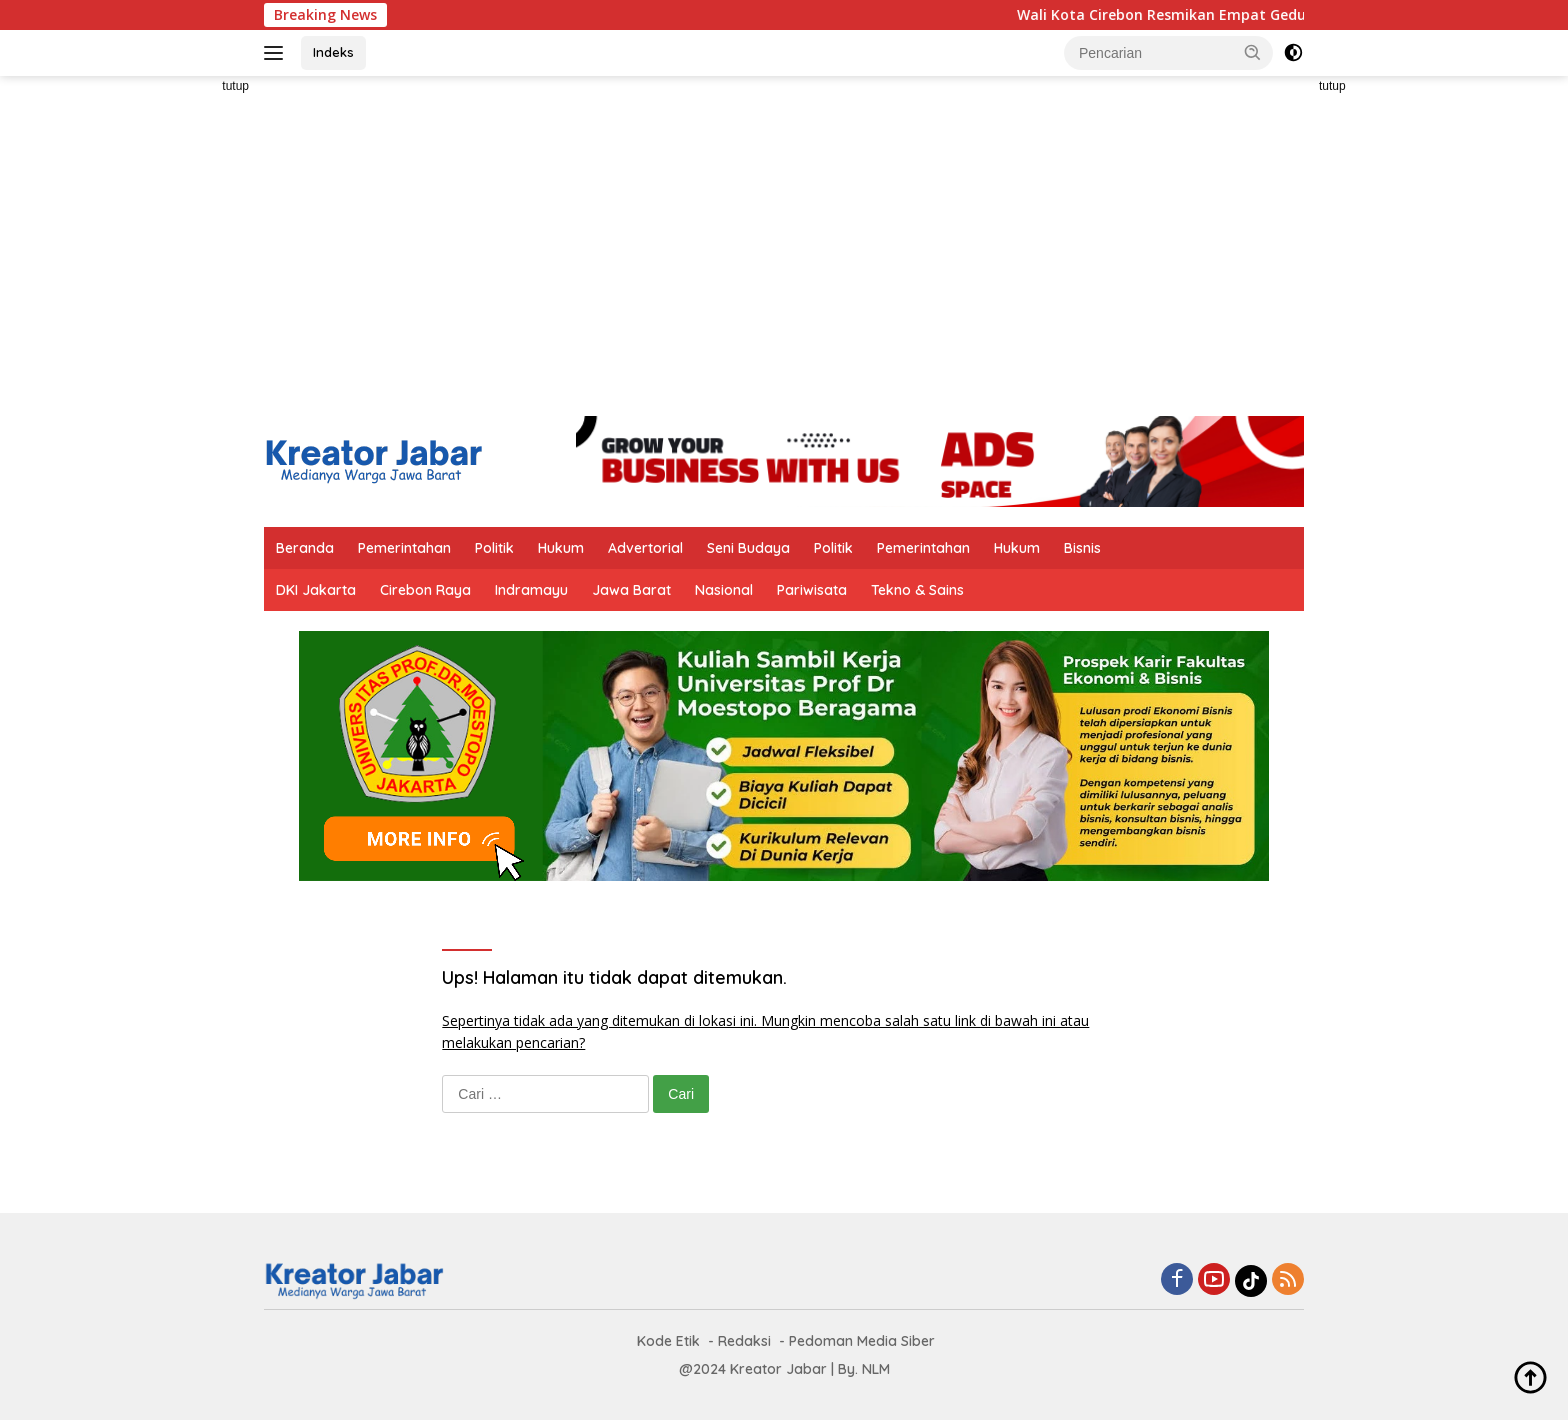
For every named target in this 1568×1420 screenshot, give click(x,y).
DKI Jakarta (316, 590)
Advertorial (645, 548)
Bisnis (1082, 548)
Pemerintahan (404, 548)
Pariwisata (812, 590)
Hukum (561, 548)
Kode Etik (668, 1341)
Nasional (724, 590)
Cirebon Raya (425, 590)
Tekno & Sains (917, 590)
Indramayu (531, 590)
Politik (494, 548)
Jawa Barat (631, 590)
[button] (1253, 52)
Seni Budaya (748, 548)
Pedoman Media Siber (862, 1341)
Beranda (305, 548)
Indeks (333, 52)
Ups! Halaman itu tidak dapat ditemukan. (614, 977)
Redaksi (744, 1341)
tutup (235, 86)
